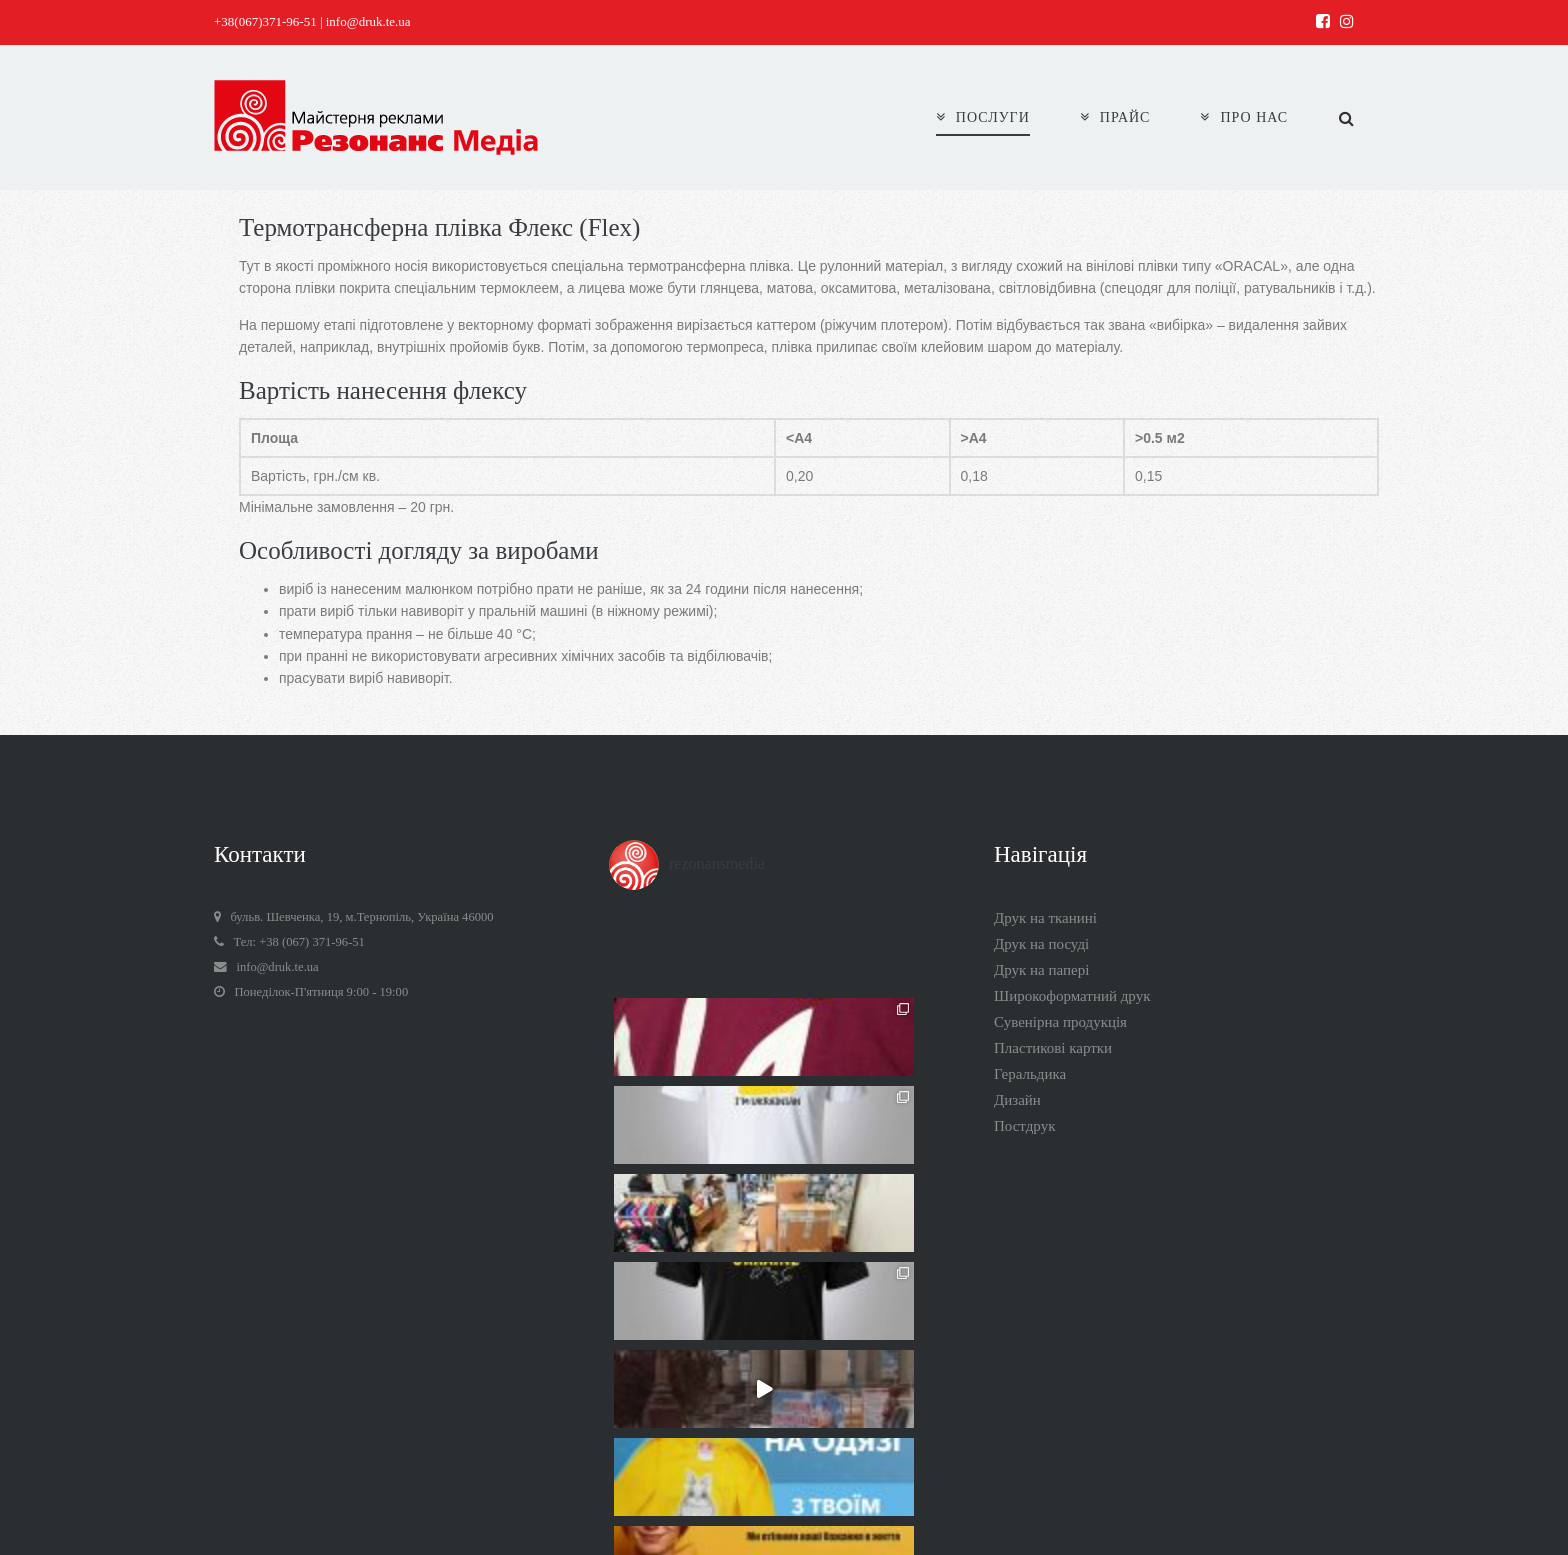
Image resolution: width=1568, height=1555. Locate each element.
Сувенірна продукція (1060, 1022)
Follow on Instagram (786, 1371)
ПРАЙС (1115, 117)
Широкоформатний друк (1072, 996)
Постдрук (1024, 1126)
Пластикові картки (1053, 1048)
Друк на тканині (1045, 918)
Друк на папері (1041, 970)
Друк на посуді (1041, 944)
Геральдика (1030, 1074)
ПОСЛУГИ (983, 117)
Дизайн (1017, 1100)
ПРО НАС (1244, 117)
